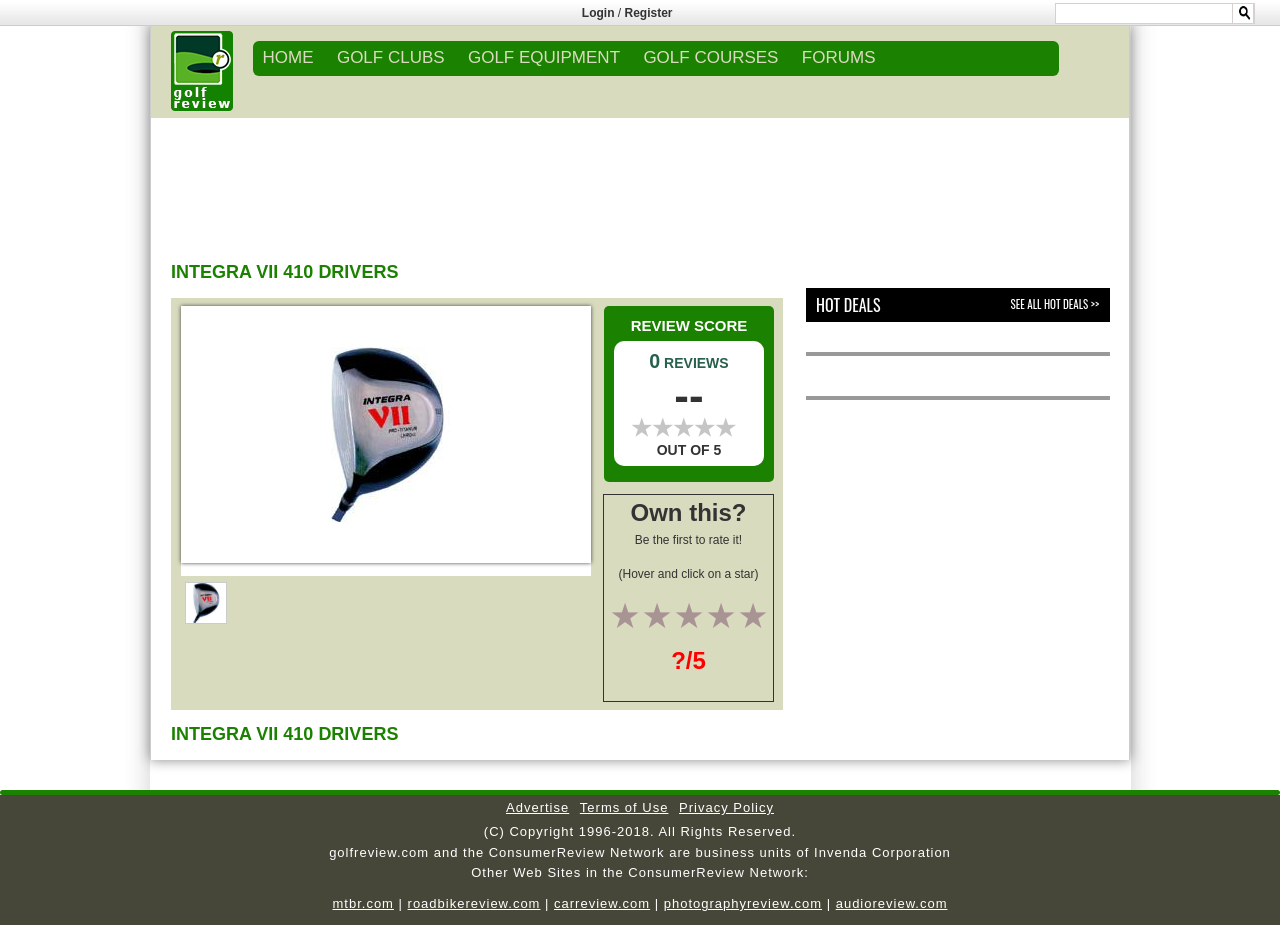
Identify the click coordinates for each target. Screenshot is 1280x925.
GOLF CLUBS (391, 57)
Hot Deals (848, 305)
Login (598, 13)
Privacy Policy (726, 807)
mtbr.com (362, 903)
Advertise (537, 807)
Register (649, 13)
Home (288, 57)
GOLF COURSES (710, 57)
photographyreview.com (743, 903)
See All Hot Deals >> (1055, 304)
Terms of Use (624, 807)
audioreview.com (892, 903)
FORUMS (839, 57)
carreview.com (602, 903)
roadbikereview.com (474, 903)
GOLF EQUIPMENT (544, 57)
